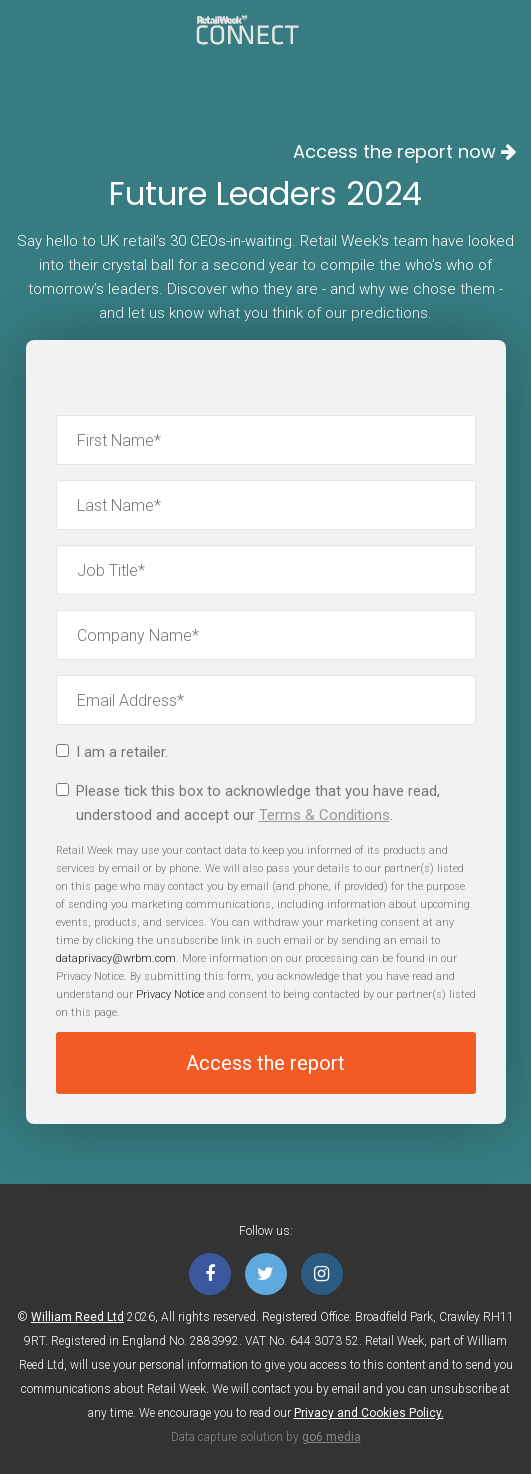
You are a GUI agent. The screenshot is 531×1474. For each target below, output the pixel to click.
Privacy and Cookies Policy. (369, 1413)
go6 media (331, 1437)
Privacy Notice (170, 994)
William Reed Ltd (77, 1317)
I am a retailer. (112, 752)
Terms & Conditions (324, 815)
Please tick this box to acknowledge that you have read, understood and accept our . (248, 803)
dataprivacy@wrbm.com (116, 958)
